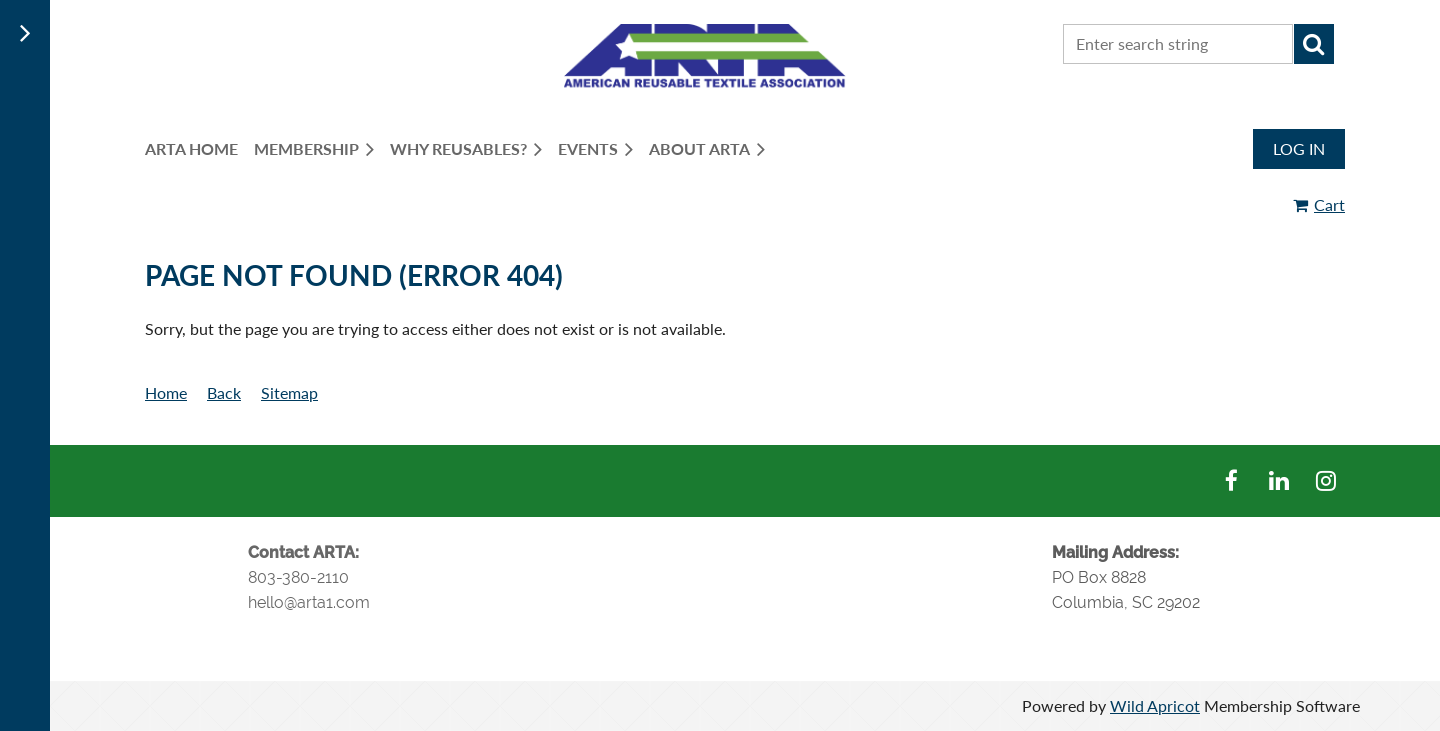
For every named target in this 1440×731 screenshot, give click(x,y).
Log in (1299, 148)
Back (224, 392)
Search (1314, 44)
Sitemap (289, 392)
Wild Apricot (1155, 705)
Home (166, 392)
